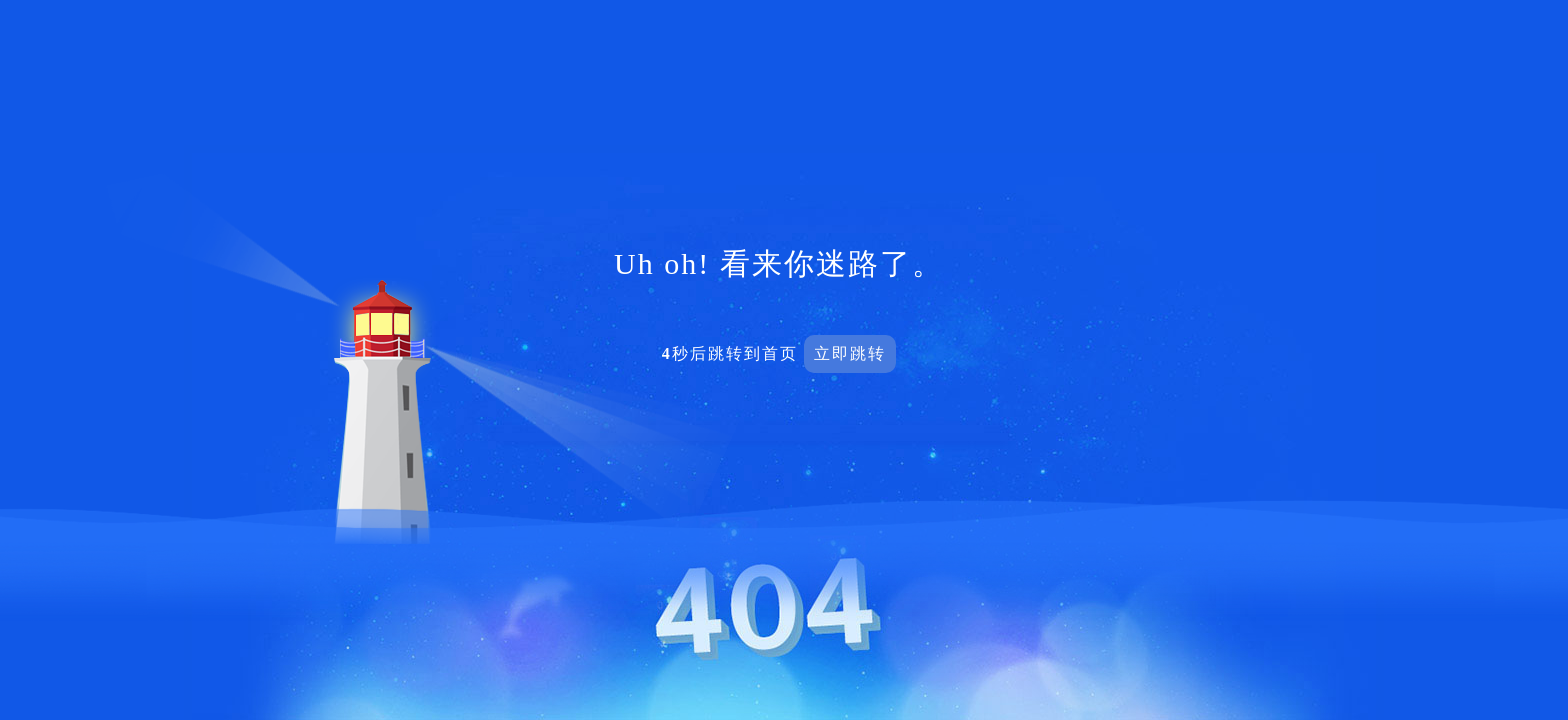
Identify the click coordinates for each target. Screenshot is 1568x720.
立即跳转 (850, 353)
